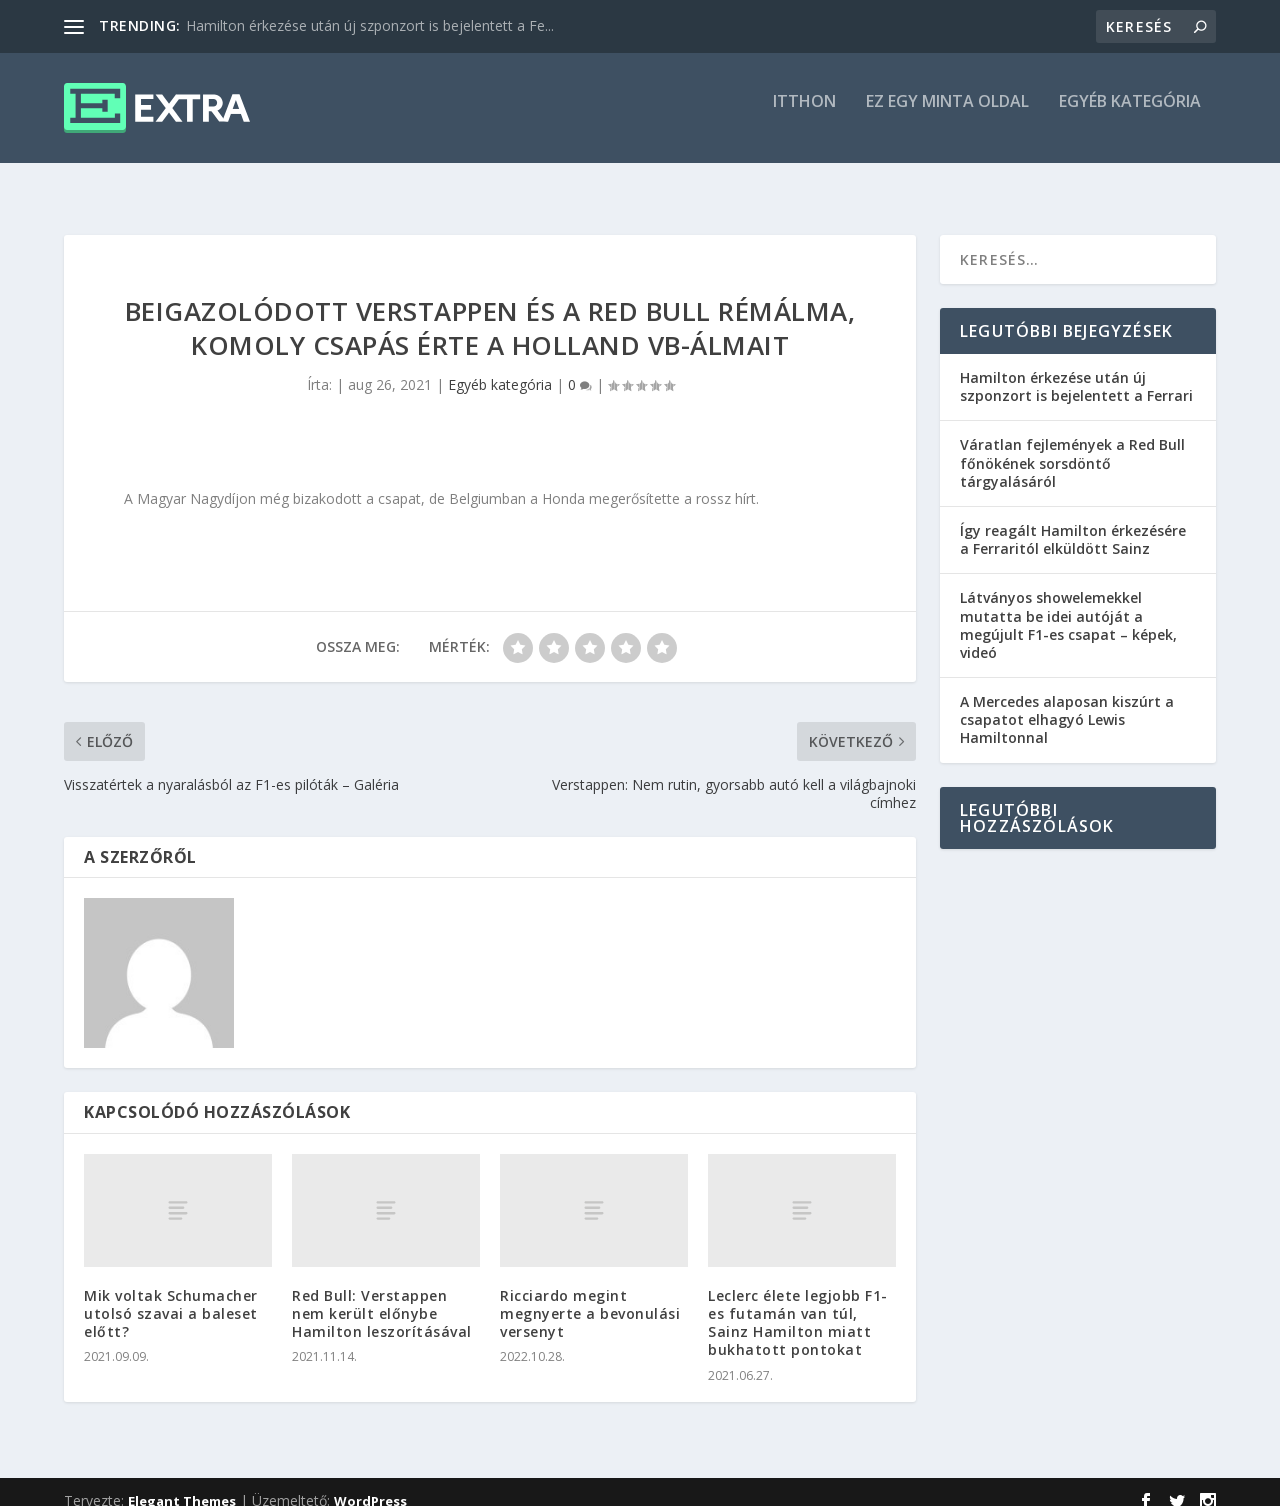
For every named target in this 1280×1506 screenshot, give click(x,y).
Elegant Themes (182, 1483)
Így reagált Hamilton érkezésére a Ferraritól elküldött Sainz (1073, 521)
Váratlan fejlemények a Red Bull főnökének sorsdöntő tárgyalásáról (1072, 444)
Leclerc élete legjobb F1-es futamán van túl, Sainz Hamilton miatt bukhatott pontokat (798, 1305)
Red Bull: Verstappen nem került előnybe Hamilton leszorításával (382, 1295)
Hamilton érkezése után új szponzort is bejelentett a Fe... (370, 25)
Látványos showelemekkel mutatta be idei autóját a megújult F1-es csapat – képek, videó (1068, 607)
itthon (804, 116)
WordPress (370, 1483)
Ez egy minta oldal (947, 116)
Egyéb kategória (1130, 116)
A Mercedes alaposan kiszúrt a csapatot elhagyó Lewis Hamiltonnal (1067, 701)
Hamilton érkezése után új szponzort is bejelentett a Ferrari (1076, 368)
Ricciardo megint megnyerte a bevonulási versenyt (590, 1295)
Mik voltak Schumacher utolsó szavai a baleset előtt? (171, 1295)
